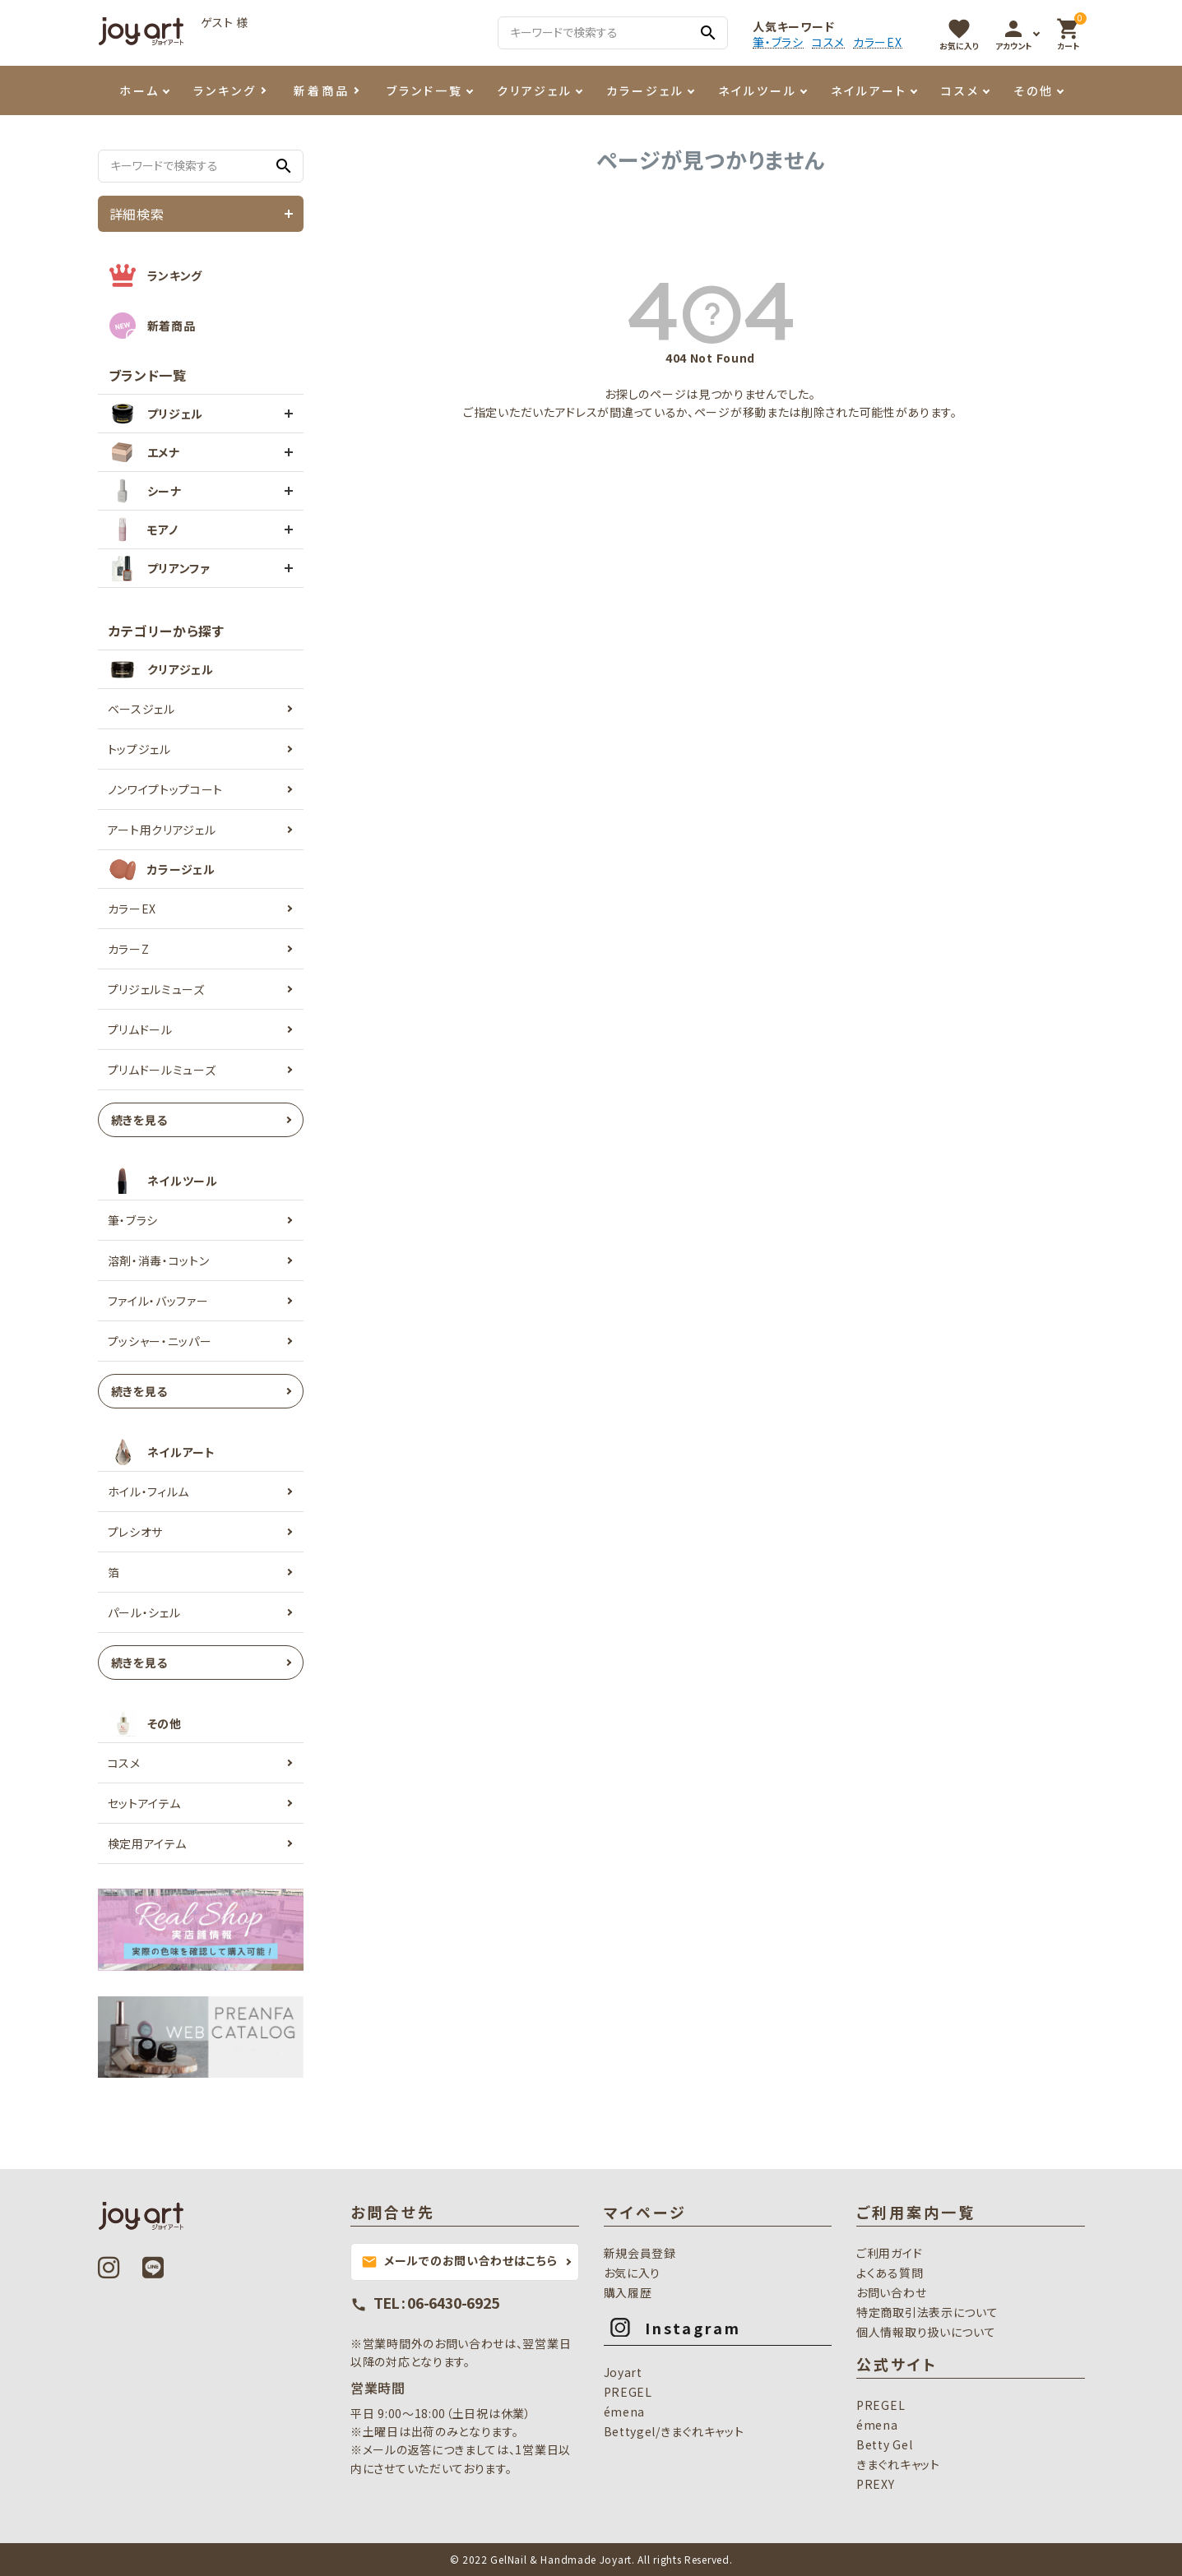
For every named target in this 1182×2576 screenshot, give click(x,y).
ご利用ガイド (889, 2253)
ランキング (225, 90)
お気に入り (632, 2272)
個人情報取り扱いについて (925, 2332)
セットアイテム (144, 1803)
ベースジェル (141, 709)
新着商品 (322, 90)
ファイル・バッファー (158, 1301)
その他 (1033, 90)
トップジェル (139, 749)
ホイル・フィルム (149, 1491)
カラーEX (877, 42)
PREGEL (628, 2392)
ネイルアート (869, 90)
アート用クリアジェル (162, 829)
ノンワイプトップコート (166, 789)
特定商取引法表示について (927, 2312)
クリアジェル (534, 90)
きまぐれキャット (898, 2464)
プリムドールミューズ (162, 1069)
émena (625, 2411)
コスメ (828, 42)
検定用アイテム (147, 1843)
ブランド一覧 (425, 90)
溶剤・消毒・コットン (159, 1260)
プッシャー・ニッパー (160, 1341)
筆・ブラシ (778, 42)
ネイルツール (757, 90)
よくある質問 (889, 2272)
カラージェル (645, 90)
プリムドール (140, 1029)
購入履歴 (628, 2292)
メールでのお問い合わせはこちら (459, 2261)
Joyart (623, 2372)
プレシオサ (136, 1532)
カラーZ (129, 949)
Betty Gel (884, 2444)
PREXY (875, 2484)
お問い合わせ (891, 2292)
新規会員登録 (640, 2253)
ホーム (139, 90)
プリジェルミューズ (156, 989)
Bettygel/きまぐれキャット (674, 2431)
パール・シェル (144, 1612)
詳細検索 (137, 214)
